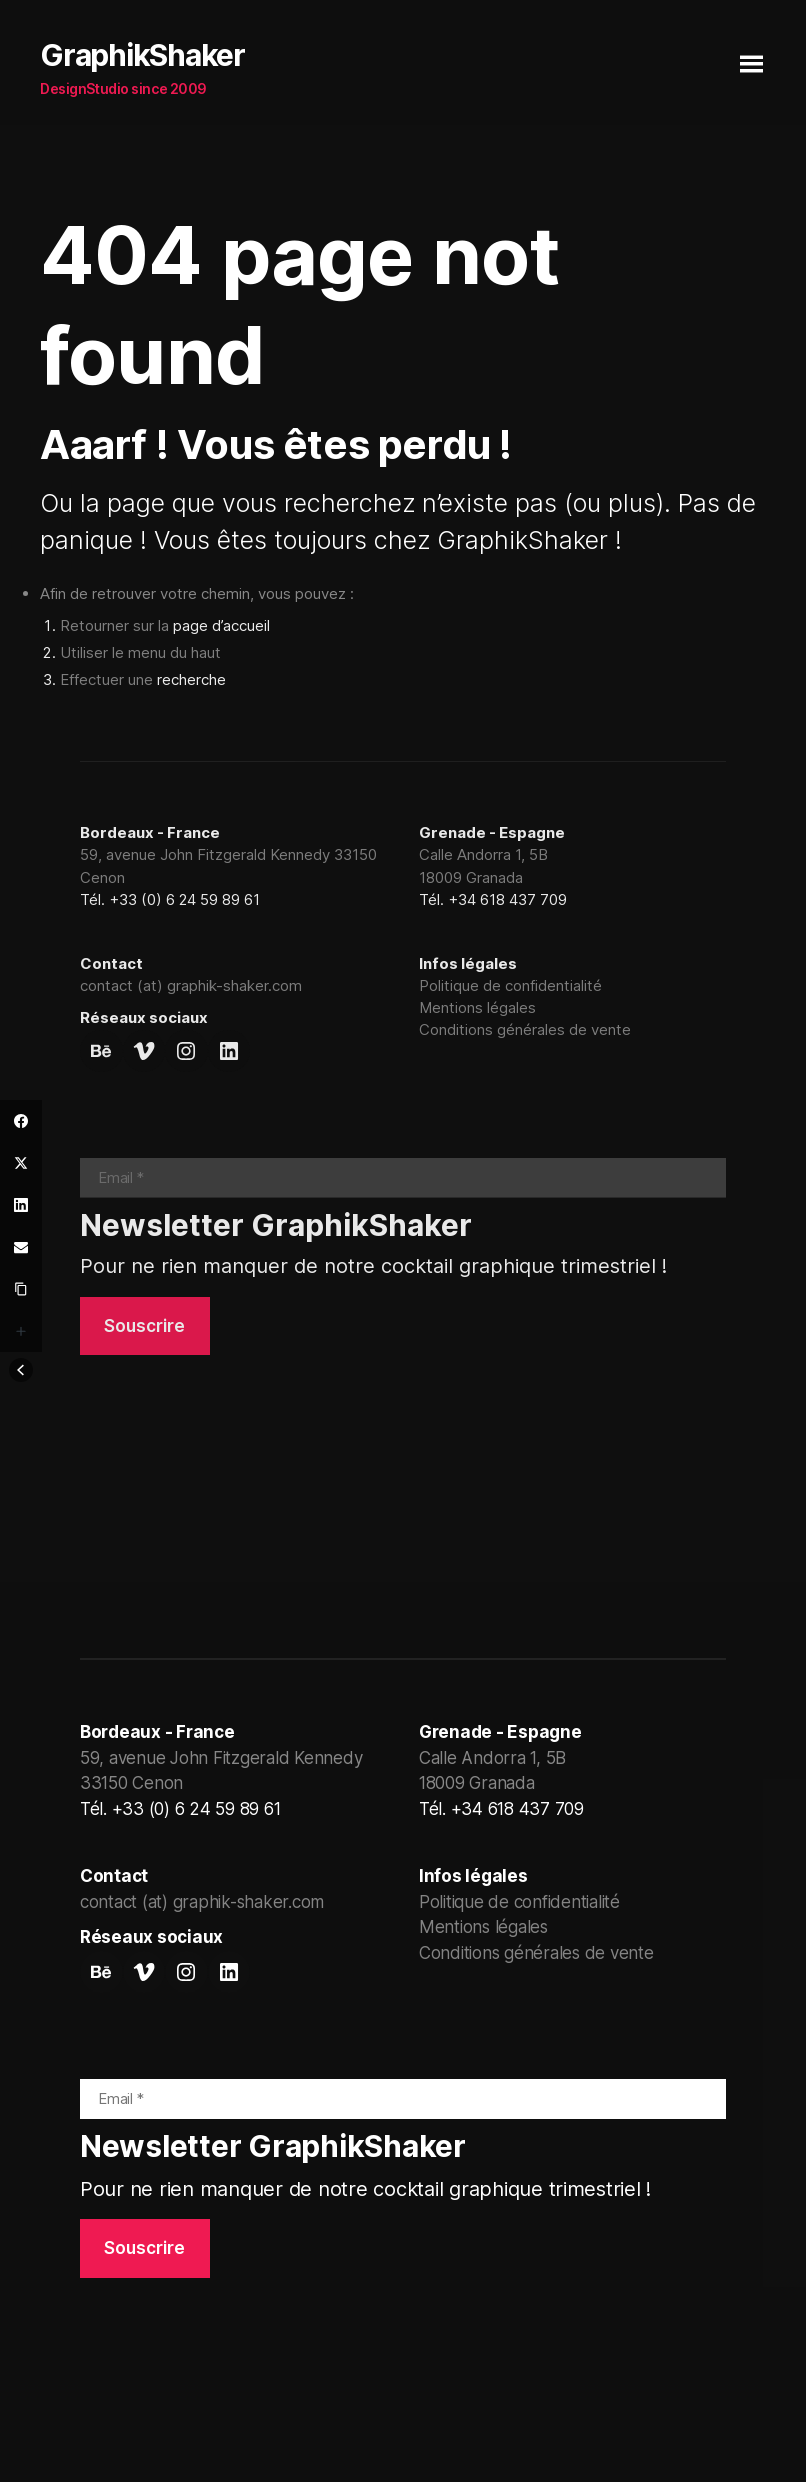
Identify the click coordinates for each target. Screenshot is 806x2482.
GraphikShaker (142, 55)
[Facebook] (21, 1121)
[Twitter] (21, 1163)
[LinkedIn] (21, 1205)
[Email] (21, 1247)
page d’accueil (221, 625)
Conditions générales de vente (525, 1029)
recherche (191, 679)
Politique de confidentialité (510, 985)
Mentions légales (477, 1007)
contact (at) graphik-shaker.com (191, 985)
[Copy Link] (21, 1289)
